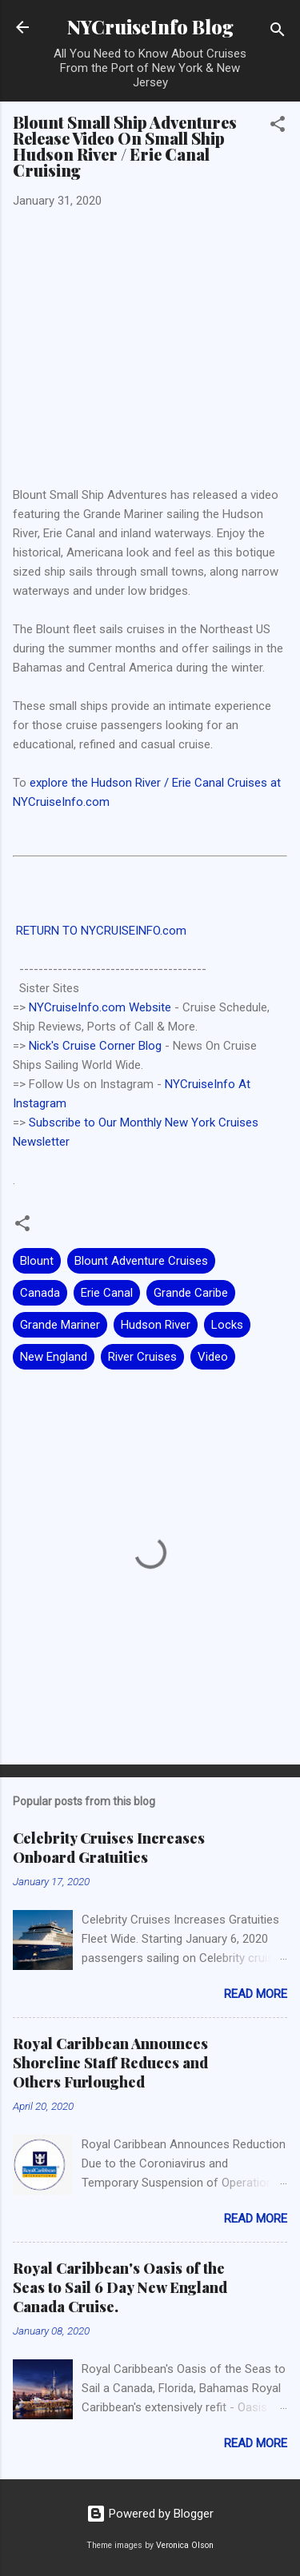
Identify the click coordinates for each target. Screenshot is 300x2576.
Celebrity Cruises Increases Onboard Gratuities (109, 1847)
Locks (227, 1325)
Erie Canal (107, 1293)
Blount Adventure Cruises (141, 1261)
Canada (40, 1293)
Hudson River (155, 1325)
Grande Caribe (191, 1293)
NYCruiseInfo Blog (150, 26)
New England (53, 1357)
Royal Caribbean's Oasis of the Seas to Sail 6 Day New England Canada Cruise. (120, 2287)
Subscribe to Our (74, 1122)
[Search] (277, 32)
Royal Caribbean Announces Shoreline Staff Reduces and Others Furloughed (110, 2063)
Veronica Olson (185, 2545)
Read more (255, 1994)
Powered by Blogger (150, 2513)
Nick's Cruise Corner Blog (95, 1046)
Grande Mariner (60, 1325)
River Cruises (142, 1357)
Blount (37, 1261)
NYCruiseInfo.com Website (100, 1007)
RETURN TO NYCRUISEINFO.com (99, 930)
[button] (277, 126)
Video (213, 1357)
